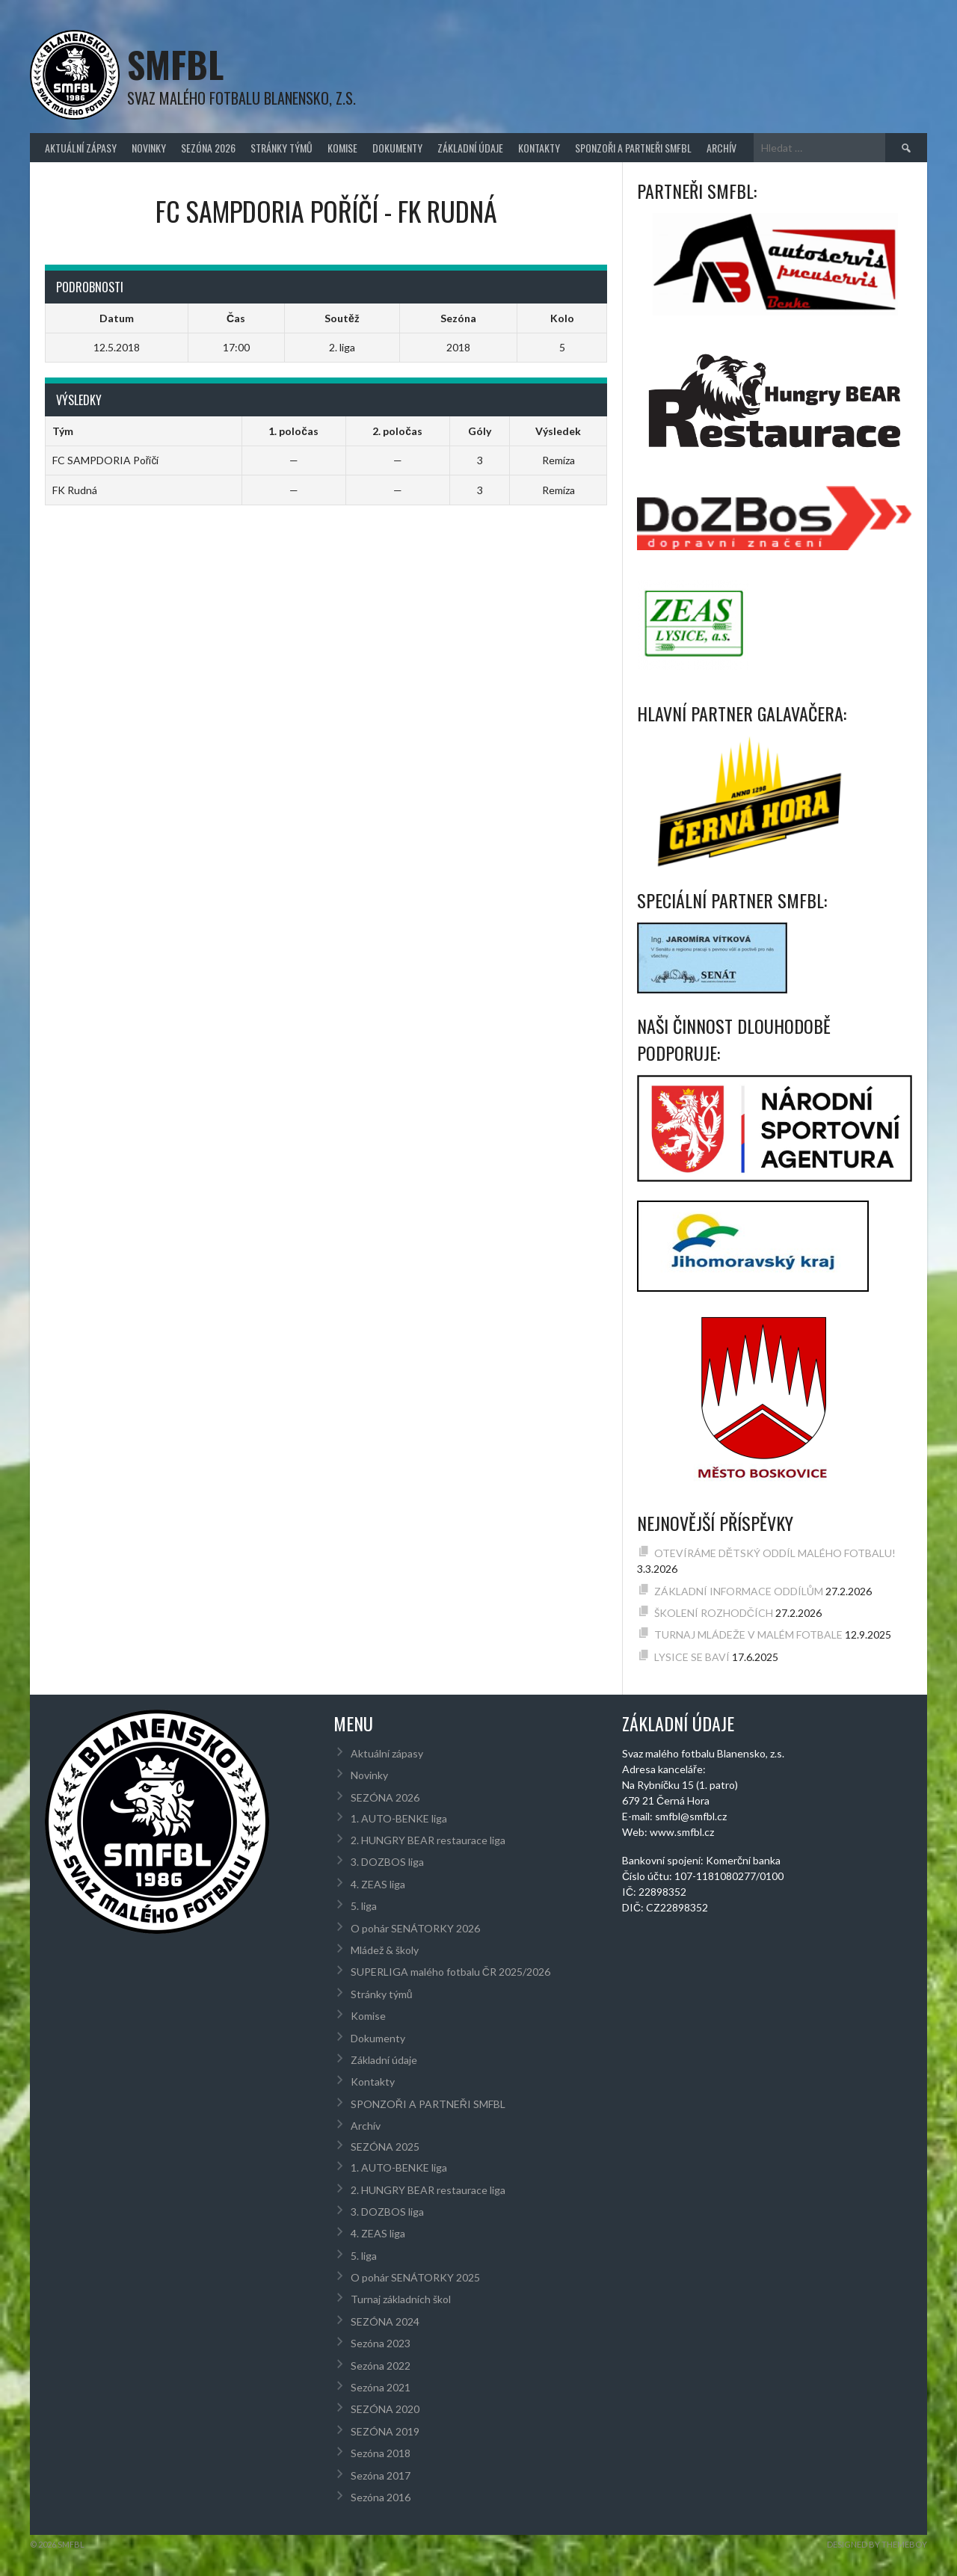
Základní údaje (470, 147)
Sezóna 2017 (380, 2475)
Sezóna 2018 (380, 2453)
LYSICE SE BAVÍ (692, 1657)
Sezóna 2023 (380, 2343)
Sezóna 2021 (380, 2387)
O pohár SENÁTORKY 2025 (415, 2277)
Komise (342, 147)
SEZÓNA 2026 (208, 147)
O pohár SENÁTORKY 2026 (415, 1928)
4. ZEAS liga (378, 1884)
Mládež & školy (385, 1950)
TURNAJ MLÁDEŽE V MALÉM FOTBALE (748, 1634)
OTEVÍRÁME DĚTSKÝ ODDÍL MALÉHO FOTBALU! (775, 1553)
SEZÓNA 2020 (385, 2409)
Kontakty (539, 147)
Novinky (149, 147)
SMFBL (175, 63)
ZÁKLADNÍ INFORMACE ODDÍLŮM (738, 1591)
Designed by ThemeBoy (877, 2544)
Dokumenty (397, 147)
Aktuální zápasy (81, 147)
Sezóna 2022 (380, 2365)
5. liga (364, 1905)
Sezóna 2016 (380, 2497)
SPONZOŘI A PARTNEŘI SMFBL (633, 147)
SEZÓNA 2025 (385, 2146)
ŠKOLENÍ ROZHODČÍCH (713, 1612)
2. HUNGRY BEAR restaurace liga (428, 1840)
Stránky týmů (281, 147)
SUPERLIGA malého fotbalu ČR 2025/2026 (450, 1971)
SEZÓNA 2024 (385, 2321)
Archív (721, 147)
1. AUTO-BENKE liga (399, 1818)
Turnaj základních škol (401, 2299)
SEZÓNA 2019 (385, 2431)
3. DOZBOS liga (387, 1861)
